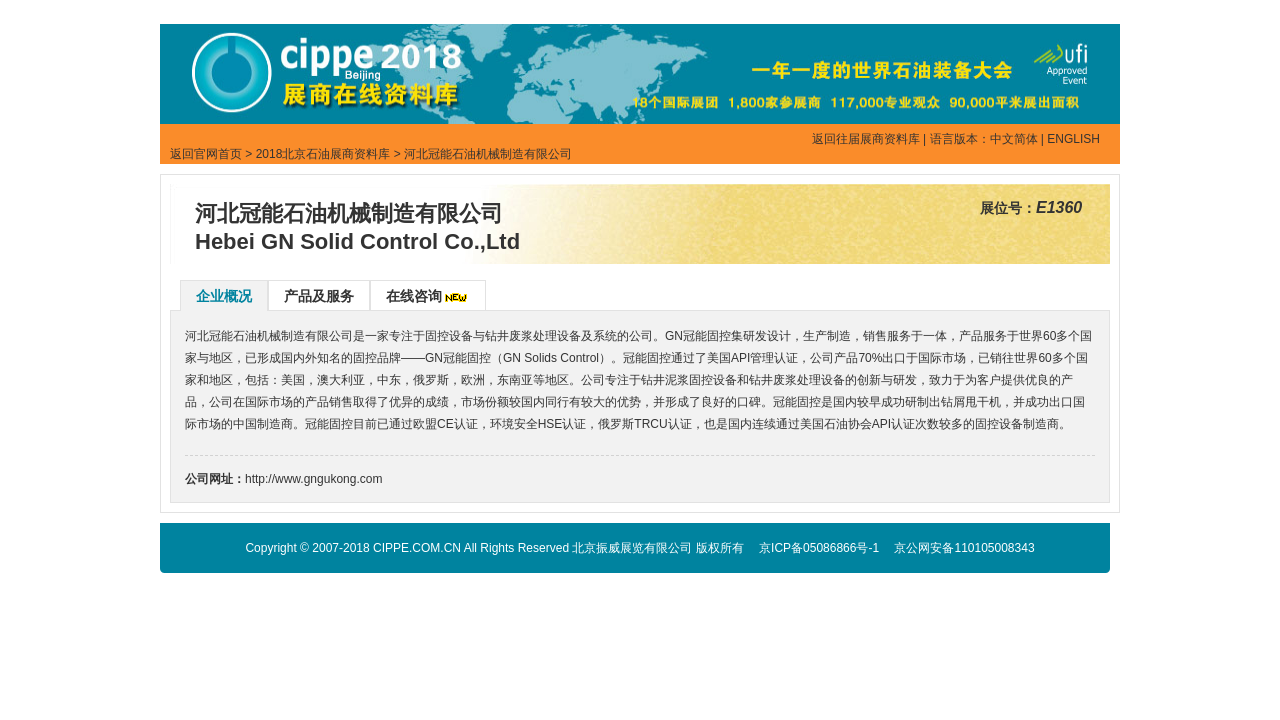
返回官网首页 (206, 154)
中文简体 (1014, 139)
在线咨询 (414, 296)
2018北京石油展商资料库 (323, 154)
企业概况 (224, 296)
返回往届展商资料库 (866, 139)
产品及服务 (319, 296)
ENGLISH (1073, 139)
